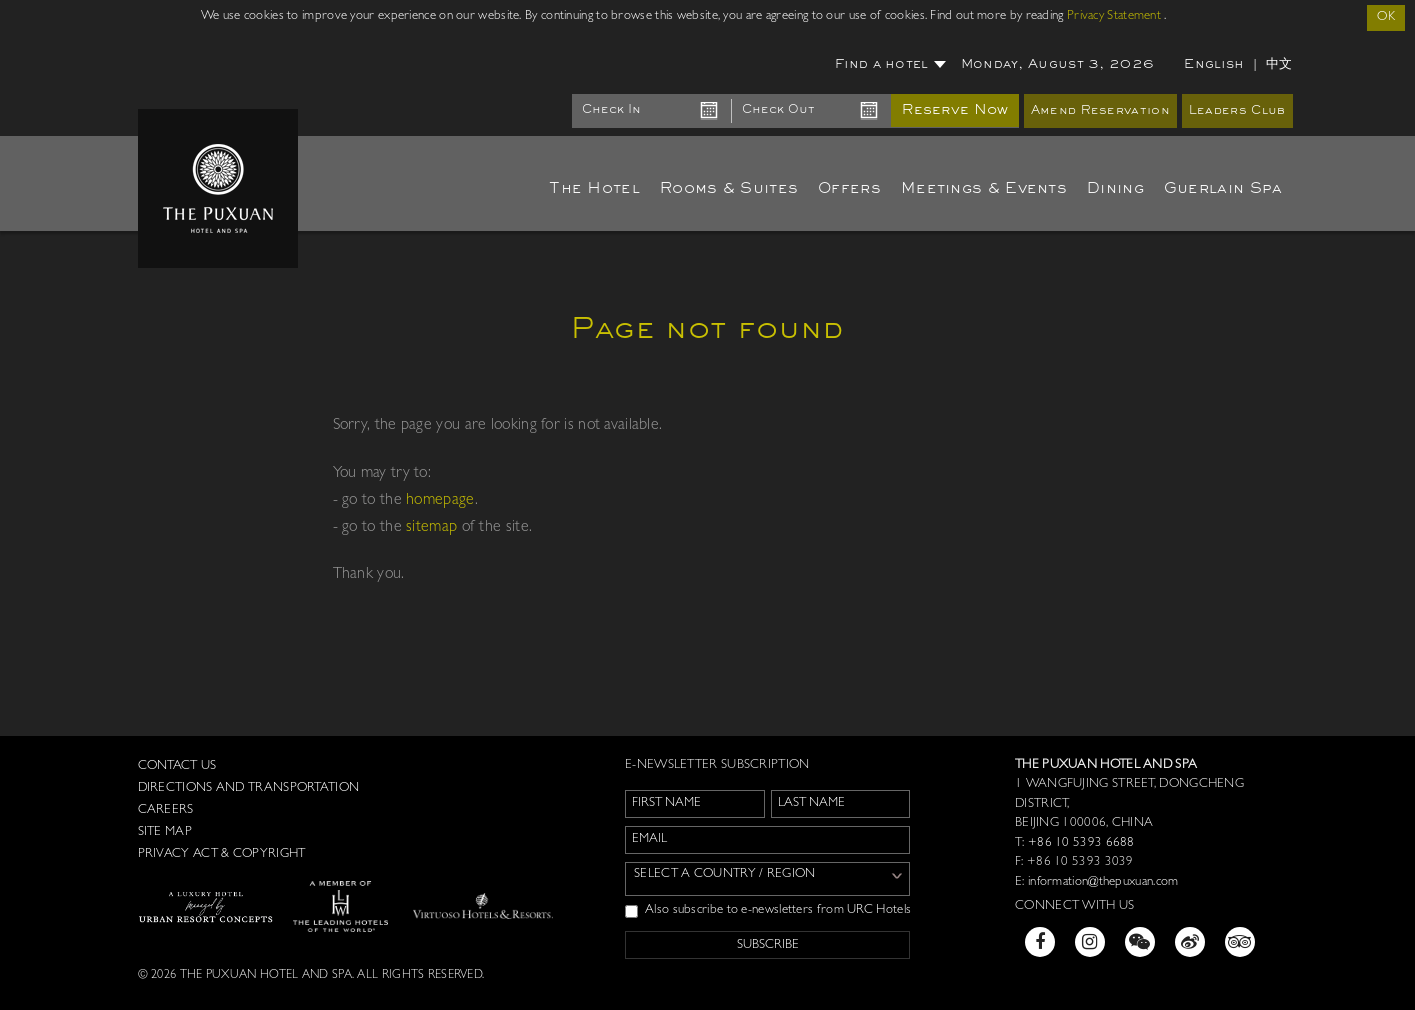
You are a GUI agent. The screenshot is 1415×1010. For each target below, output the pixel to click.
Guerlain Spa (1223, 189)
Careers (166, 810)
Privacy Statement (1114, 16)
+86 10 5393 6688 (1080, 843)
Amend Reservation (1100, 111)
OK (1386, 17)
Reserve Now (955, 110)
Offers (849, 189)
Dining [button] (1115, 189)
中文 (1279, 64)
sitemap (431, 528)
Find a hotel (890, 65)
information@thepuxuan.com (1103, 882)
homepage (440, 501)
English (1214, 65)
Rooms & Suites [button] (729, 189)
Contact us (177, 766)
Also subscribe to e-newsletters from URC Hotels (768, 911)
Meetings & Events (984, 189)
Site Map (165, 832)
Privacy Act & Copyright (222, 854)
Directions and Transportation (249, 788)
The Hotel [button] (594, 189)
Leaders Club (1237, 111)
